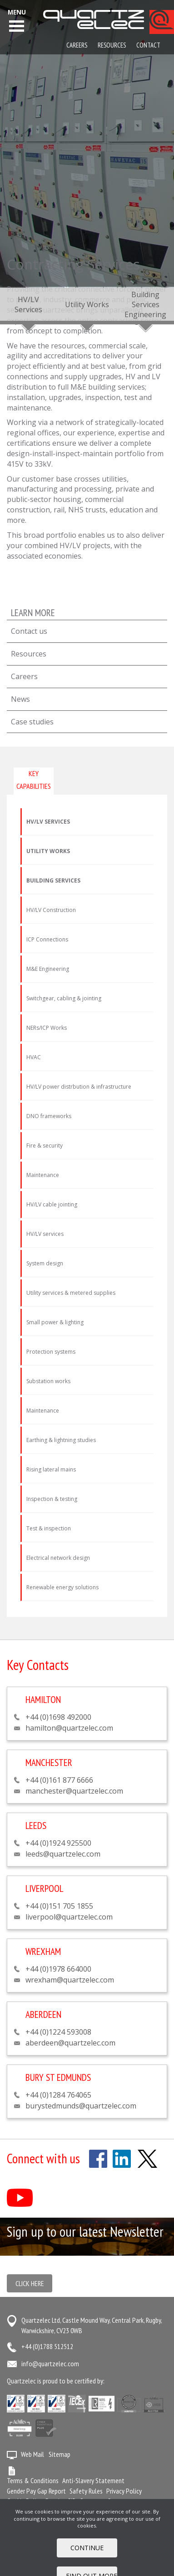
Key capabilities (33, 779)
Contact (148, 45)
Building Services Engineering (145, 304)
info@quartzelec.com (50, 2363)
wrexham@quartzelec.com (69, 1980)
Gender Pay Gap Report (36, 2490)
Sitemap (59, 2454)
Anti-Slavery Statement (93, 2480)
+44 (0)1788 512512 (47, 2346)
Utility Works (87, 304)
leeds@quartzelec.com (62, 1854)
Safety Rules (86, 2490)
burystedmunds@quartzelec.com (80, 2106)
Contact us (29, 631)
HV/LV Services (28, 304)
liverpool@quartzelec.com (69, 1917)
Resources (28, 654)
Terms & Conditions (33, 2480)
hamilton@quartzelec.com (69, 1728)
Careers (24, 676)
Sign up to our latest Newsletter (85, 2231)
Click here (29, 2283)
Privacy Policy (124, 2490)
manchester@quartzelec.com (74, 1791)
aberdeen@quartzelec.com (70, 2043)
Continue (87, 2547)
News (20, 699)
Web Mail (32, 2454)
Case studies (32, 722)
